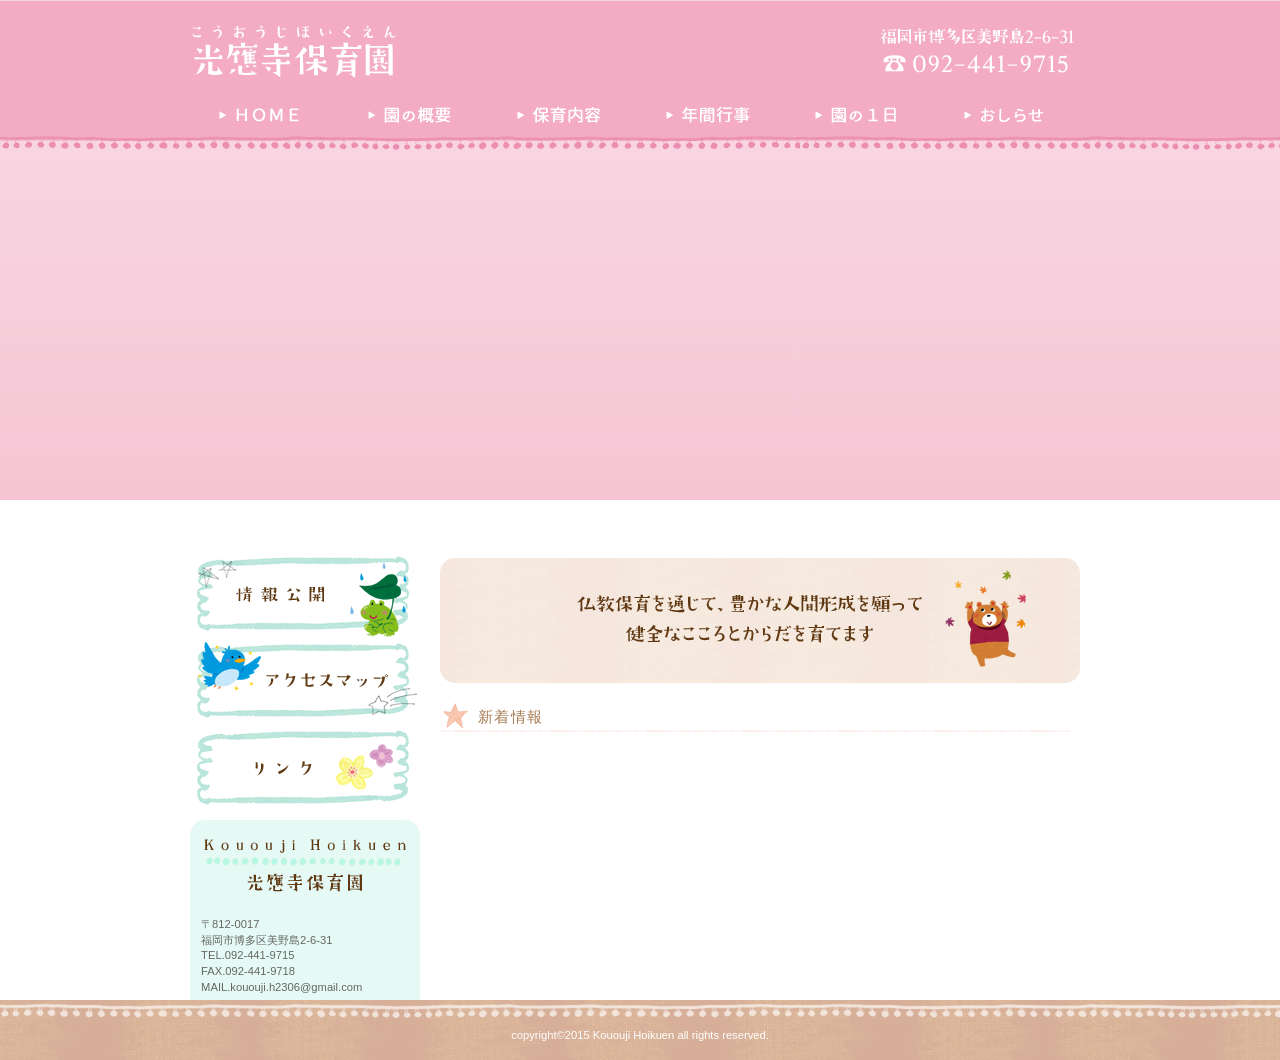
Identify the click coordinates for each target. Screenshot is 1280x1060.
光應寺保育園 (375, 51)
